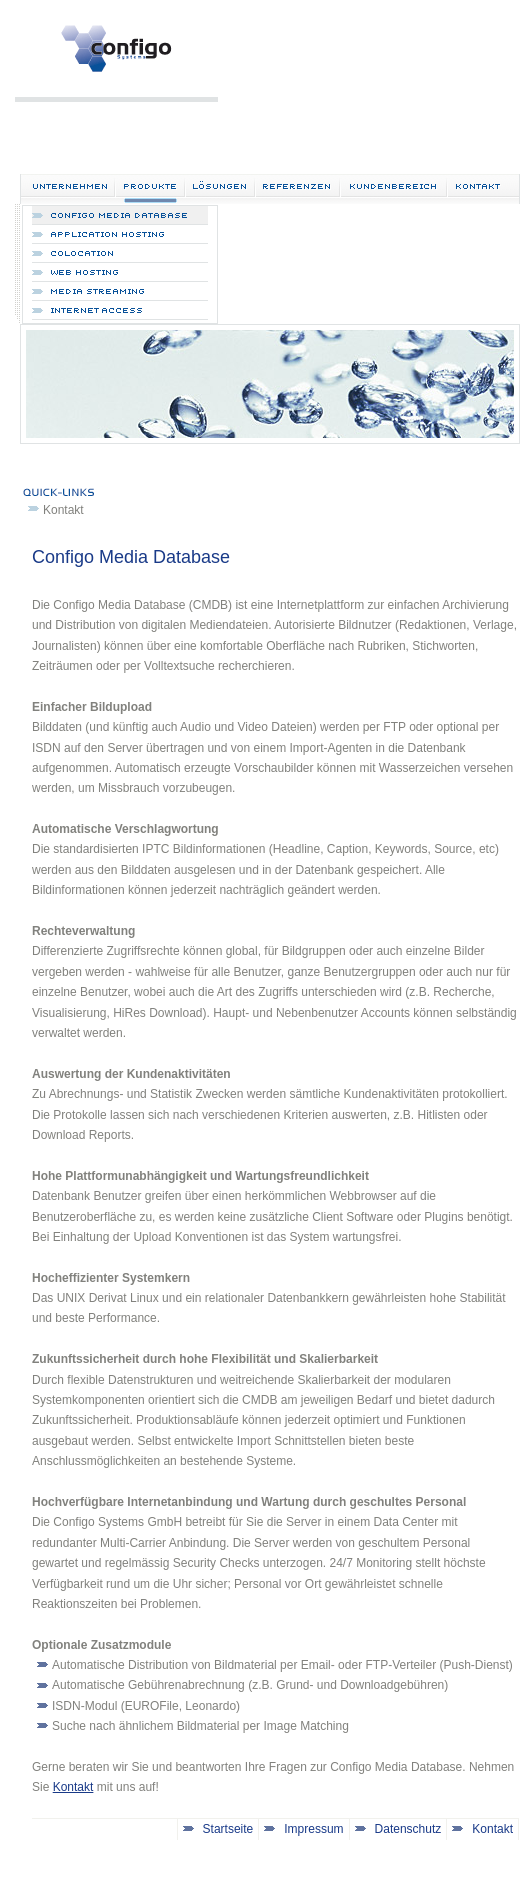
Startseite (228, 1829)
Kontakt (63, 510)
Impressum (313, 1829)
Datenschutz (408, 1829)
